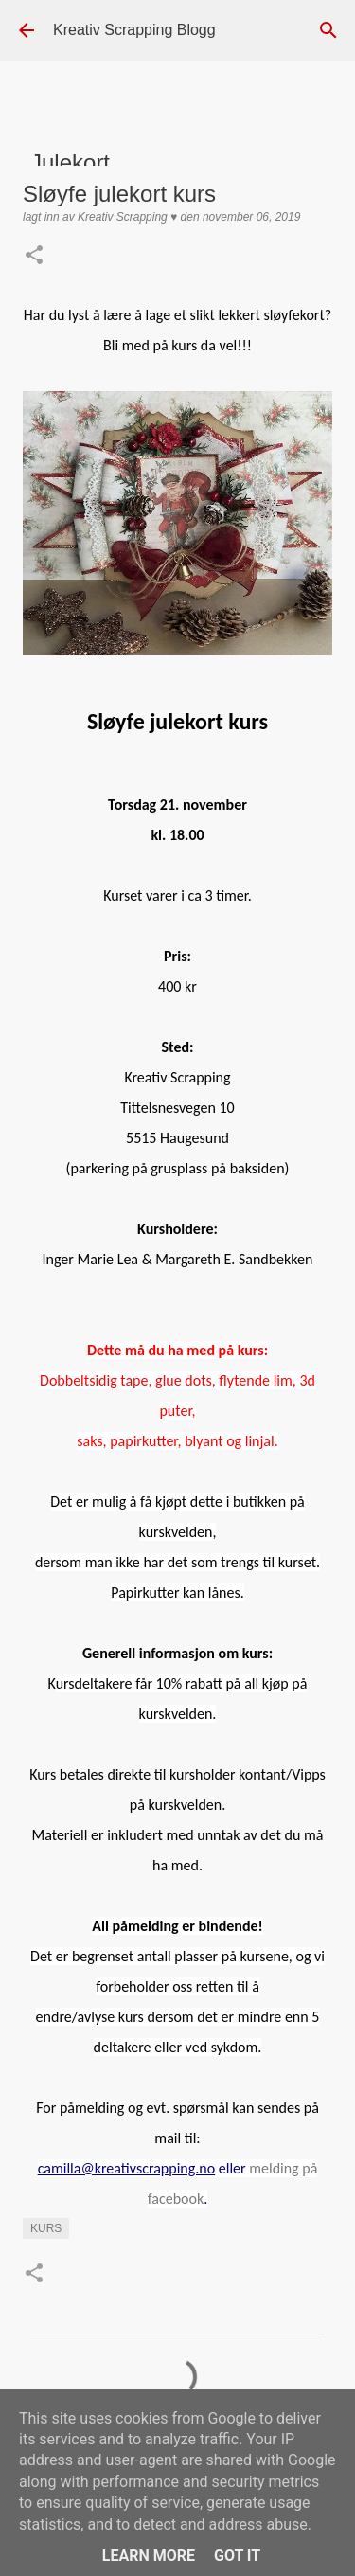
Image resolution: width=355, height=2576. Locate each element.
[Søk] (328, 30)
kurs (46, 2228)
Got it (237, 2556)
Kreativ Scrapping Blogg (134, 30)
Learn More (148, 2556)
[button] (34, 256)
